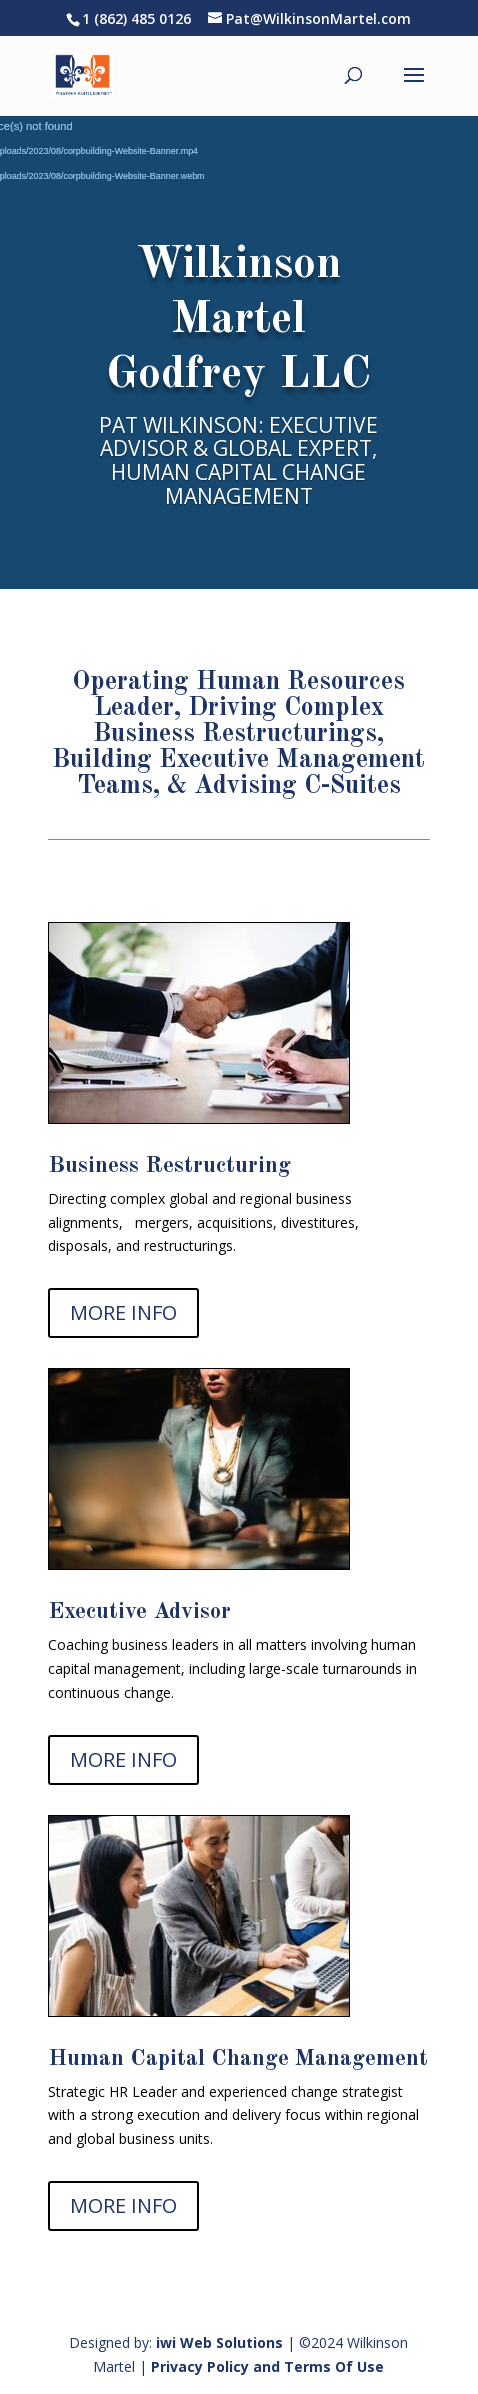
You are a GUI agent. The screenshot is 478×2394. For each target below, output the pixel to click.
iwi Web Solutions (219, 2342)
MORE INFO (123, 1312)
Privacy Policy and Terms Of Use (267, 2366)
